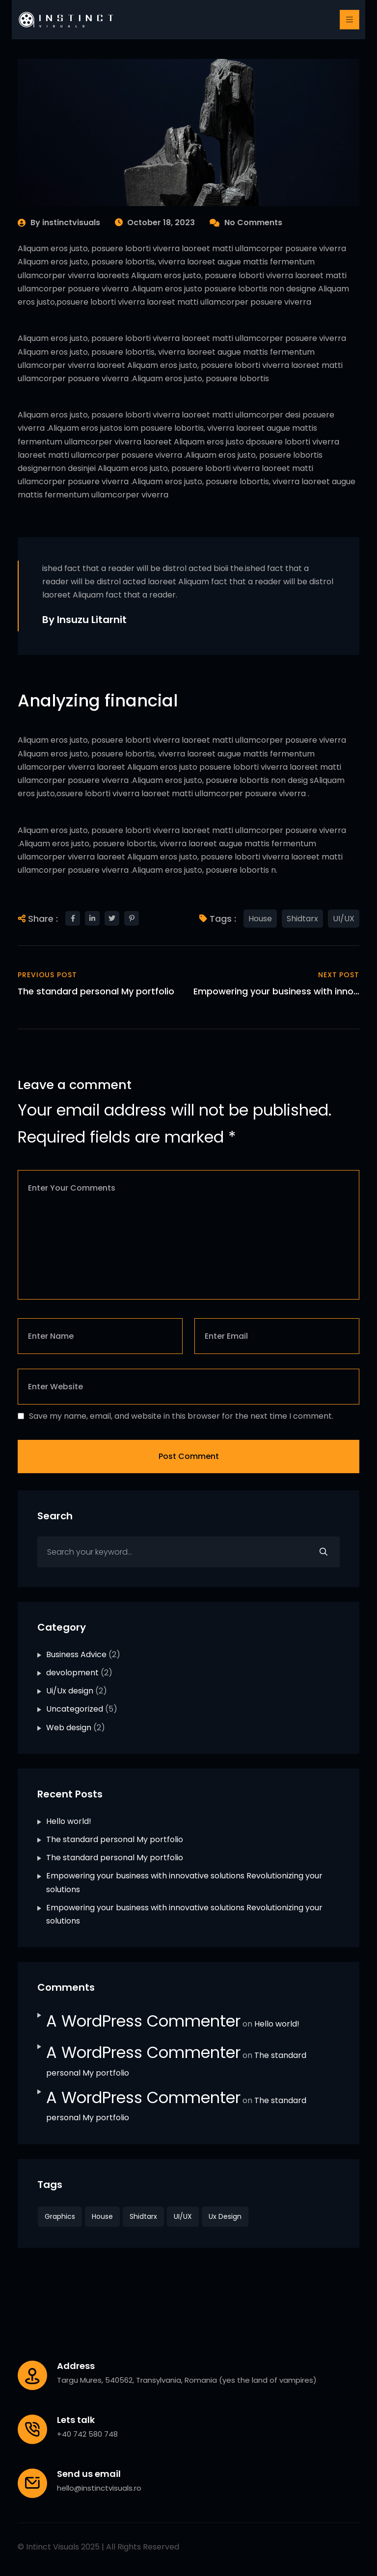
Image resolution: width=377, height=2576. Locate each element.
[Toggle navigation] (349, 19)
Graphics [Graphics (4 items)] (60, 2216)
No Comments (246, 222)
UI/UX (343, 918)
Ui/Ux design (69, 1690)
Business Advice (76, 1654)
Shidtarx (302, 918)
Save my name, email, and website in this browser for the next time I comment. (181, 1416)
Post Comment (189, 1456)
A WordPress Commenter (143, 2021)
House (260, 918)
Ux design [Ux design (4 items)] (225, 2216)
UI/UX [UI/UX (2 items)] (183, 2216)
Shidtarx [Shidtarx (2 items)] (143, 2216)
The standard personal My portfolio (114, 1839)
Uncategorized (74, 1709)
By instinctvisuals (59, 222)
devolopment (72, 1672)
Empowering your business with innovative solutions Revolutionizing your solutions (184, 1882)
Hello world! (68, 1821)
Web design (68, 1727)
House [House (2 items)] (102, 2216)
